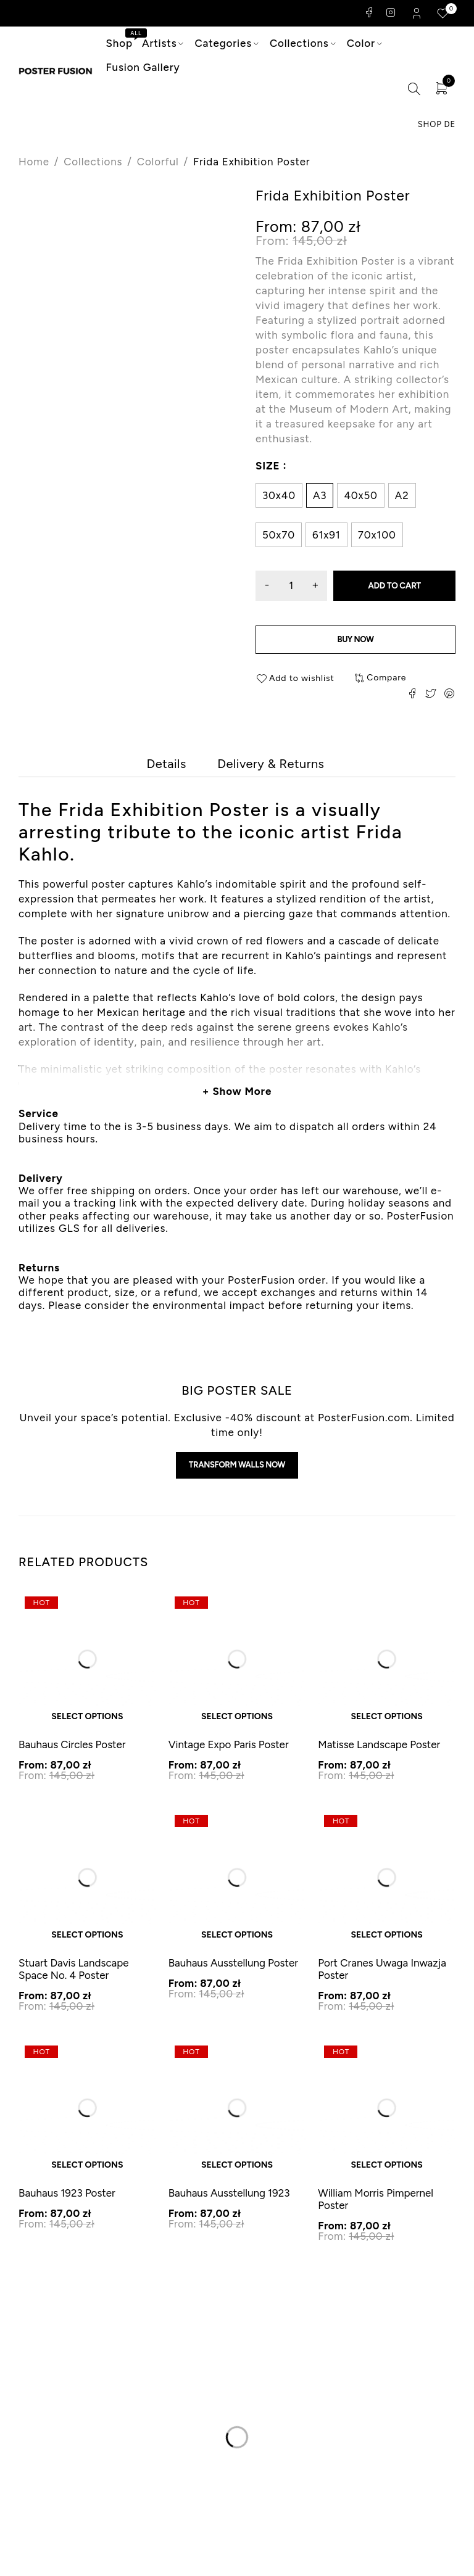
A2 (402, 495)
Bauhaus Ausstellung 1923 (229, 2201)
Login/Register (418, 13)
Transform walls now (236, 1471)
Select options (87, 1725)
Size (268, 465)
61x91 (326, 535)
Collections (93, 161)
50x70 (278, 535)
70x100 (377, 535)
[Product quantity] (293, 586)
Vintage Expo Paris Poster (228, 1753)
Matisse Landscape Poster (379, 1753)
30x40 (279, 495)
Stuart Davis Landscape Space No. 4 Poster (74, 1977)
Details (165, 767)
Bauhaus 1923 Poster (67, 2201)
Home (34, 161)
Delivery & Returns (272, 767)
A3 (319, 495)
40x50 (360, 495)
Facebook (369, 12)
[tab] (165, 767)
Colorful (158, 161)
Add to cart (395, 585)
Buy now (355, 641)
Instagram (391, 12)
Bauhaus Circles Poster (72, 1753)
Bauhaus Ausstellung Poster (233, 1971)
